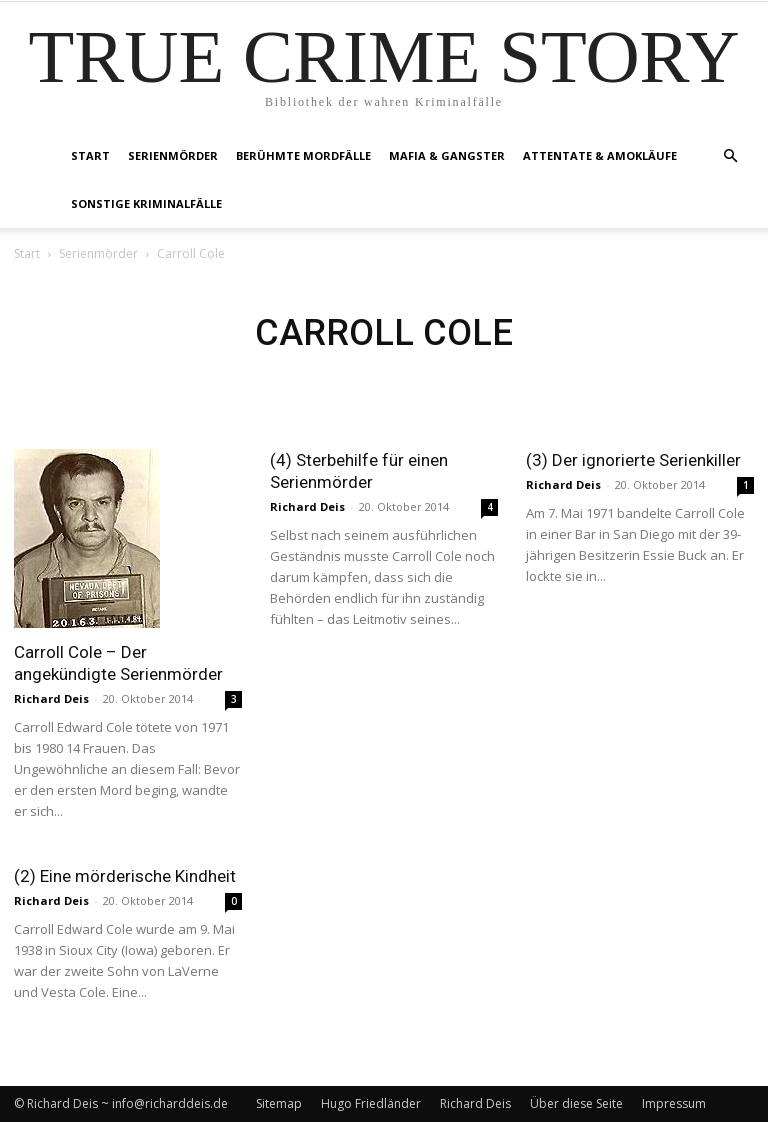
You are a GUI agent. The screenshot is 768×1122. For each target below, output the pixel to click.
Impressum (674, 1103)
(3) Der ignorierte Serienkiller (633, 460)
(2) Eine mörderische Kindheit (125, 876)
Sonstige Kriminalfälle (146, 203)
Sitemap (279, 1103)
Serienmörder (173, 155)
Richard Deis (51, 698)
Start (90, 155)
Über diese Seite (576, 1103)
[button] (730, 156)
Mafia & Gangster (447, 155)
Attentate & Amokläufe (600, 155)
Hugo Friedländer (371, 1103)
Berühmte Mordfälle (303, 155)
